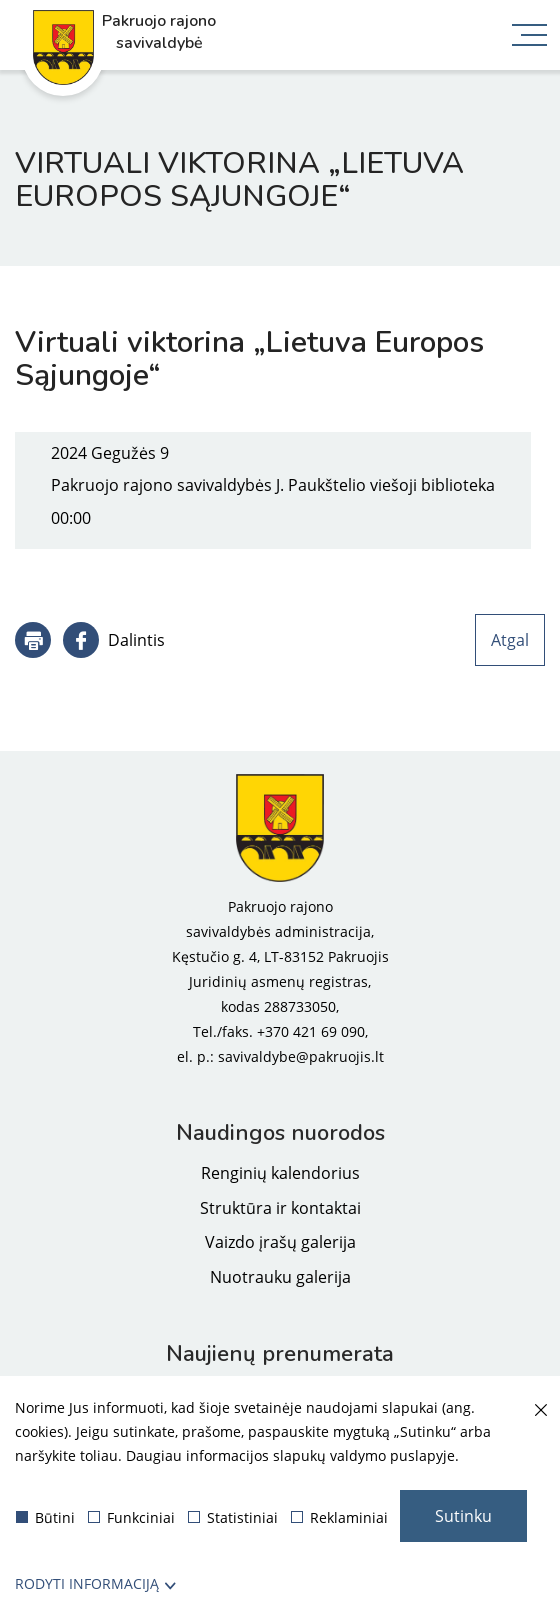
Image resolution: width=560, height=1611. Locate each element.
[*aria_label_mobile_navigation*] (530, 37)
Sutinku (463, 1516)
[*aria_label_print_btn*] (33, 640)
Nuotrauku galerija (280, 1277)
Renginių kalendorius (280, 1173)
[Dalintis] (114, 640)
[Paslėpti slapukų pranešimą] (540, 1411)
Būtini (45, 1517)
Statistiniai (233, 1517)
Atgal (510, 640)
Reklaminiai (339, 1517)
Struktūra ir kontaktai (280, 1208)
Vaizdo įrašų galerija (280, 1242)
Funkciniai (131, 1517)
